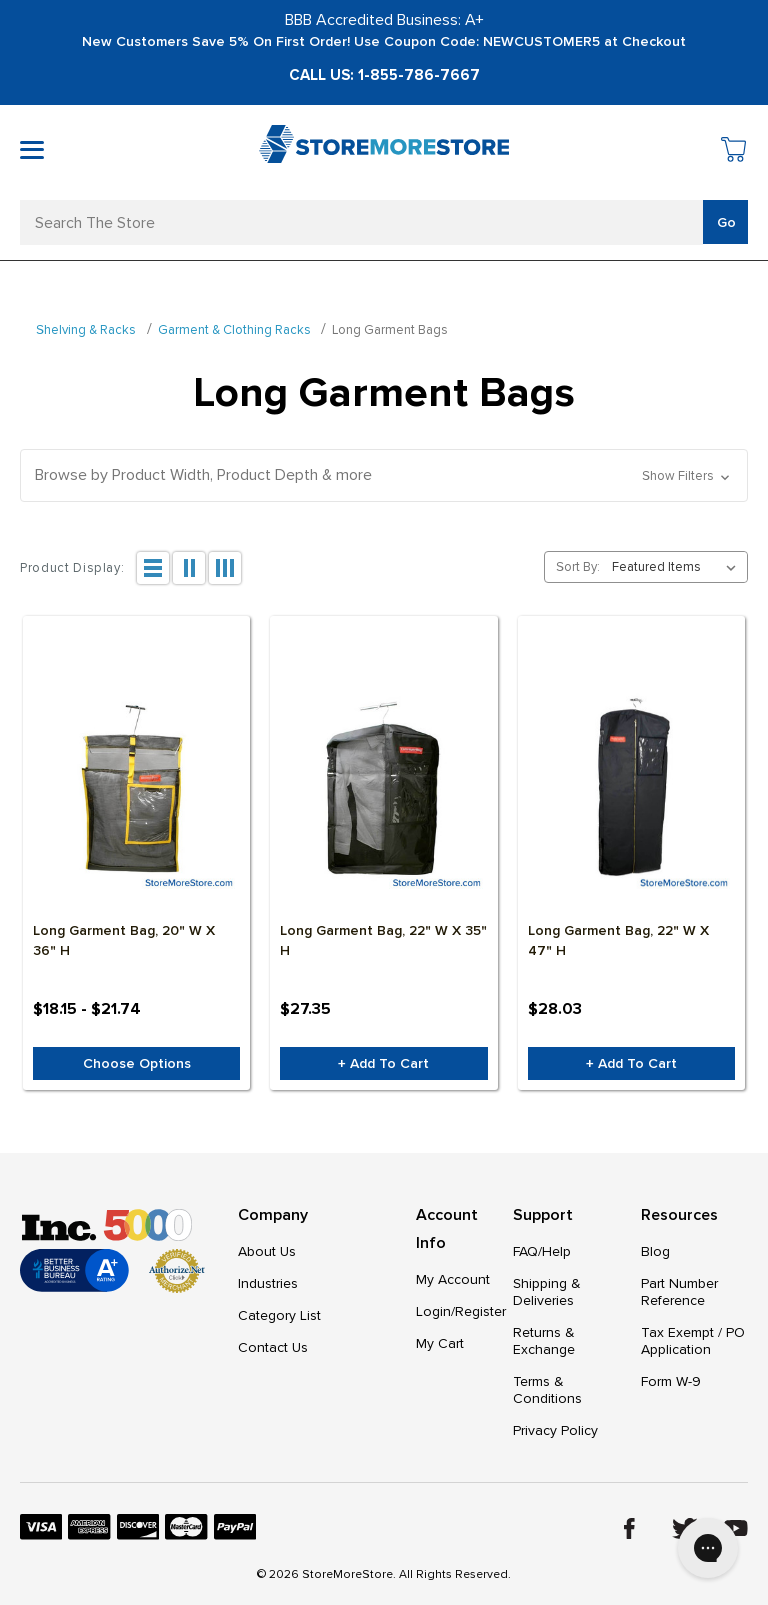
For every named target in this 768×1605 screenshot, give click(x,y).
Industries (268, 1283)
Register (480, 1311)
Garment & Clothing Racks (234, 330)
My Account (453, 1279)
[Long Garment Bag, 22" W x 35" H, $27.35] (383, 790)
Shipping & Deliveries (547, 1292)
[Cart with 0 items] (734, 152)
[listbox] (678, 567)
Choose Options (137, 1063)
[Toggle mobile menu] (32, 150)
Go (726, 222)
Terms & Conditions (547, 1390)
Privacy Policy (555, 1430)
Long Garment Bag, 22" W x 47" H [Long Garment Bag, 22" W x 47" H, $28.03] (618, 940)
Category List (279, 1315)
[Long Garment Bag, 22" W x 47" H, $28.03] (631, 790)
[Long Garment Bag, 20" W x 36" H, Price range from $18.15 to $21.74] (136, 790)
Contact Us (273, 1347)
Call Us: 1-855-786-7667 (384, 75)
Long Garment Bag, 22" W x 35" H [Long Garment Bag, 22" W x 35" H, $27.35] (383, 940)
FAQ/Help (542, 1251)
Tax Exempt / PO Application (693, 1341)
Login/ (435, 1311)
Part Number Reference (679, 1292)
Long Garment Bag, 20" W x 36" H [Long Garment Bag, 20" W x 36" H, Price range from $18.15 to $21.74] (124, 940)
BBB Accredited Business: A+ (384, 20)
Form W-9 (671, 1381)
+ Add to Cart (383, 1063)
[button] (384, 475)
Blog (655, 1251)
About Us (267, 1251)
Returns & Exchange (544, 1341)
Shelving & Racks (86, 330)
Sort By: (578, 567)
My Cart (440, 1343)
